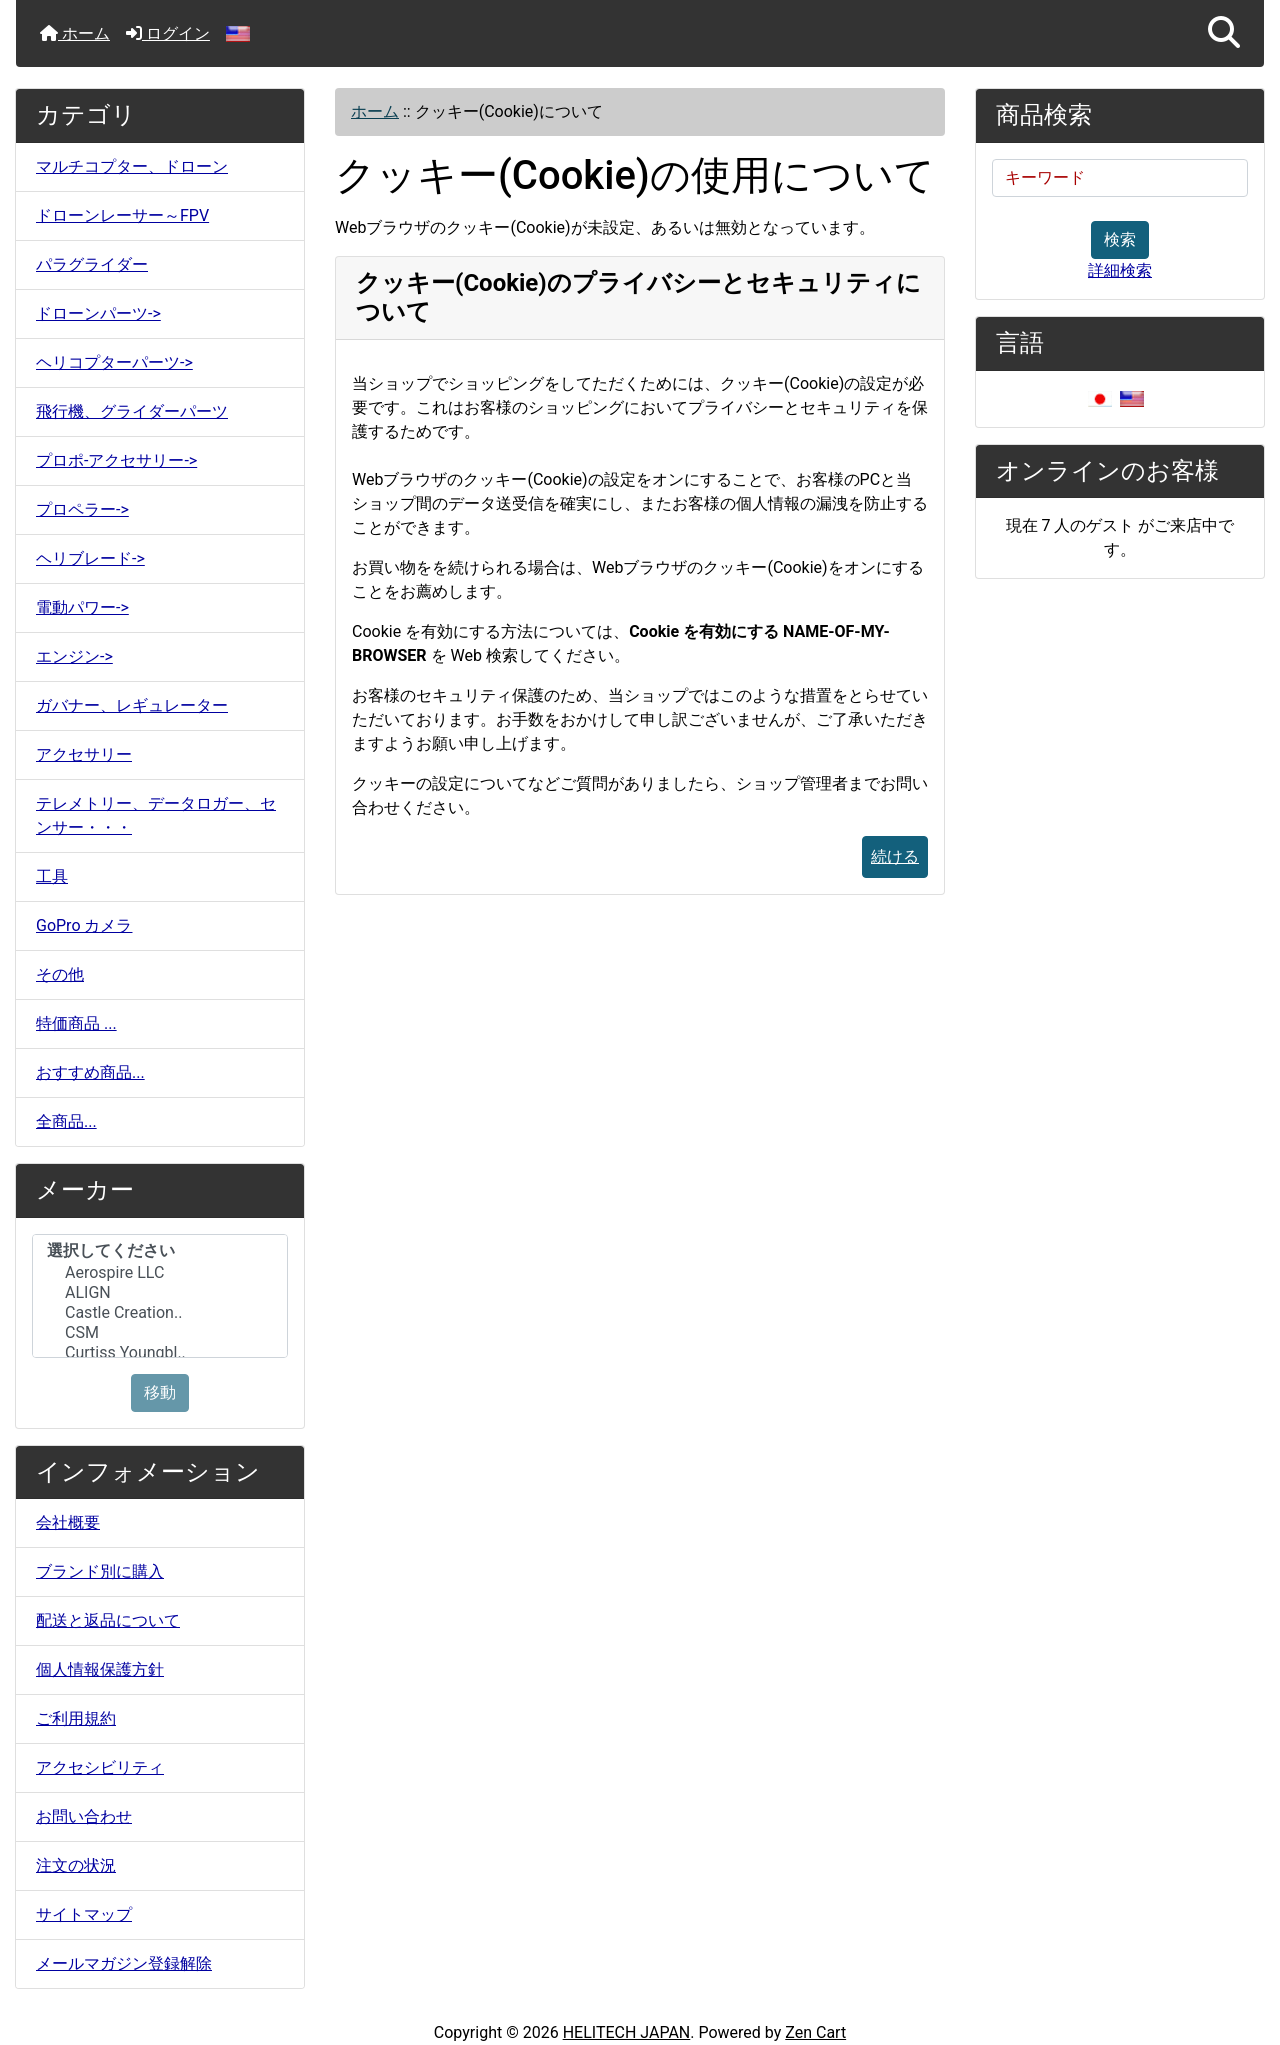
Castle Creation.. (160, 1313)
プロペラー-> (82, 509)
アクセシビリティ (100, 1767)
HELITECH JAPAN (627, 2032)
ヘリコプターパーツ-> (114, 362)
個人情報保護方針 (100, 1669)
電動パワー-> (82, 607)
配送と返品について (108, 1620)
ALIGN (160, 1293)
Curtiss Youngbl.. (160, 1353)
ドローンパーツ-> (98, 313)
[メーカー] (160, 1296)
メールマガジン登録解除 (124, 1963)
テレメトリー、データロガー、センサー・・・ (156, 815)
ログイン (168, 33)
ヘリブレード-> (90, 558)
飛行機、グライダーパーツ (132, 411)
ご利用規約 (76, 1718)
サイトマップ (84, 1914)
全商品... (66, 1121)
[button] (1224, 33)
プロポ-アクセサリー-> (116, 460)
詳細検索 (1120, 270)
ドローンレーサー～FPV (122, 215)
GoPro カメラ (84, 925)
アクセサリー (84, 754)
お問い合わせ (84, 1816)
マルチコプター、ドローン (132, 166)
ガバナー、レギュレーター (132, 705)
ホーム (75, 33)
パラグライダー (92, 264)
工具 (52, 876)
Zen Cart (815, 2032)
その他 (60, 974)
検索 (1120, 239)
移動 (160, 1392)
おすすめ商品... (90, 1072)
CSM (160, 1333)
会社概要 (68, 1522)
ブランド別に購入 (100, 1571)
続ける (895, 856)
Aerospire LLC (160, 1273)
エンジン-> (74, 656)
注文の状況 (76, 1865)
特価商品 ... (76, 1023)
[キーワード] (1120, 178)
